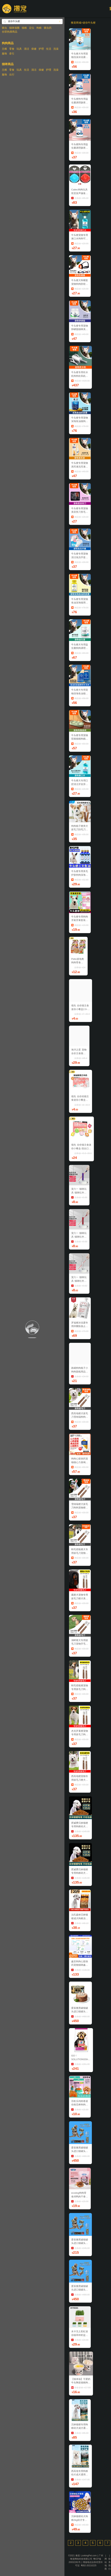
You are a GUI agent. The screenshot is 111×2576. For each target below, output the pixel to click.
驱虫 (4, 27)
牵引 (11, 53)
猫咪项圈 (14, 27)
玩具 (19, 48)
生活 (48, 48)
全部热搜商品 (9, 31)
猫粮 (24, 27)
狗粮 (39, 27)
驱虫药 (48, 27)
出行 (11, 74)
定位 (31, 27)
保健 (33, 48)
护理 (41, 48)
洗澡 (56, 48)
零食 (11, 48)
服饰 (4, 53)
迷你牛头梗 (89, 22)
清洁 (26, 48)
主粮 (4, 48)
